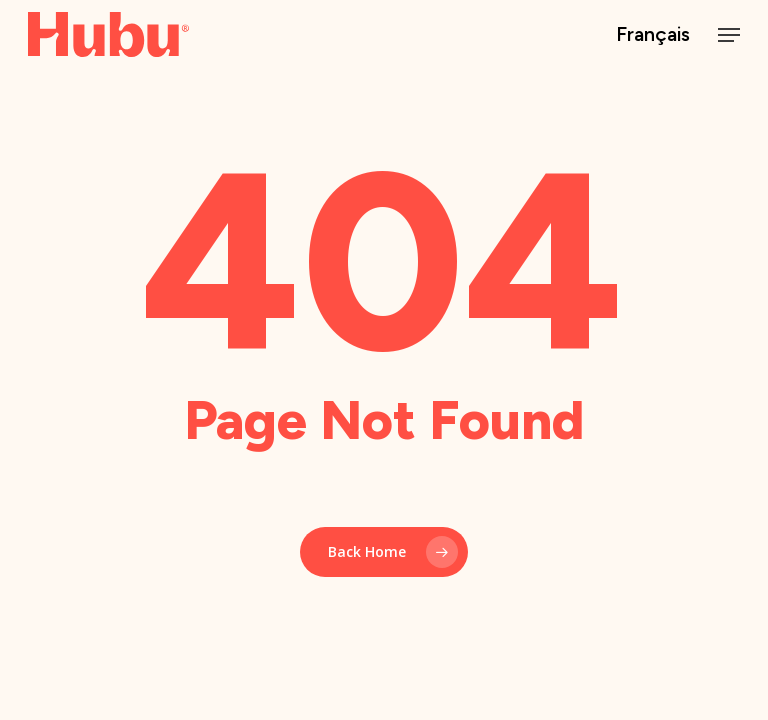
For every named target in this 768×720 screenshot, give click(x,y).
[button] (729, 35)
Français (653, 34)
